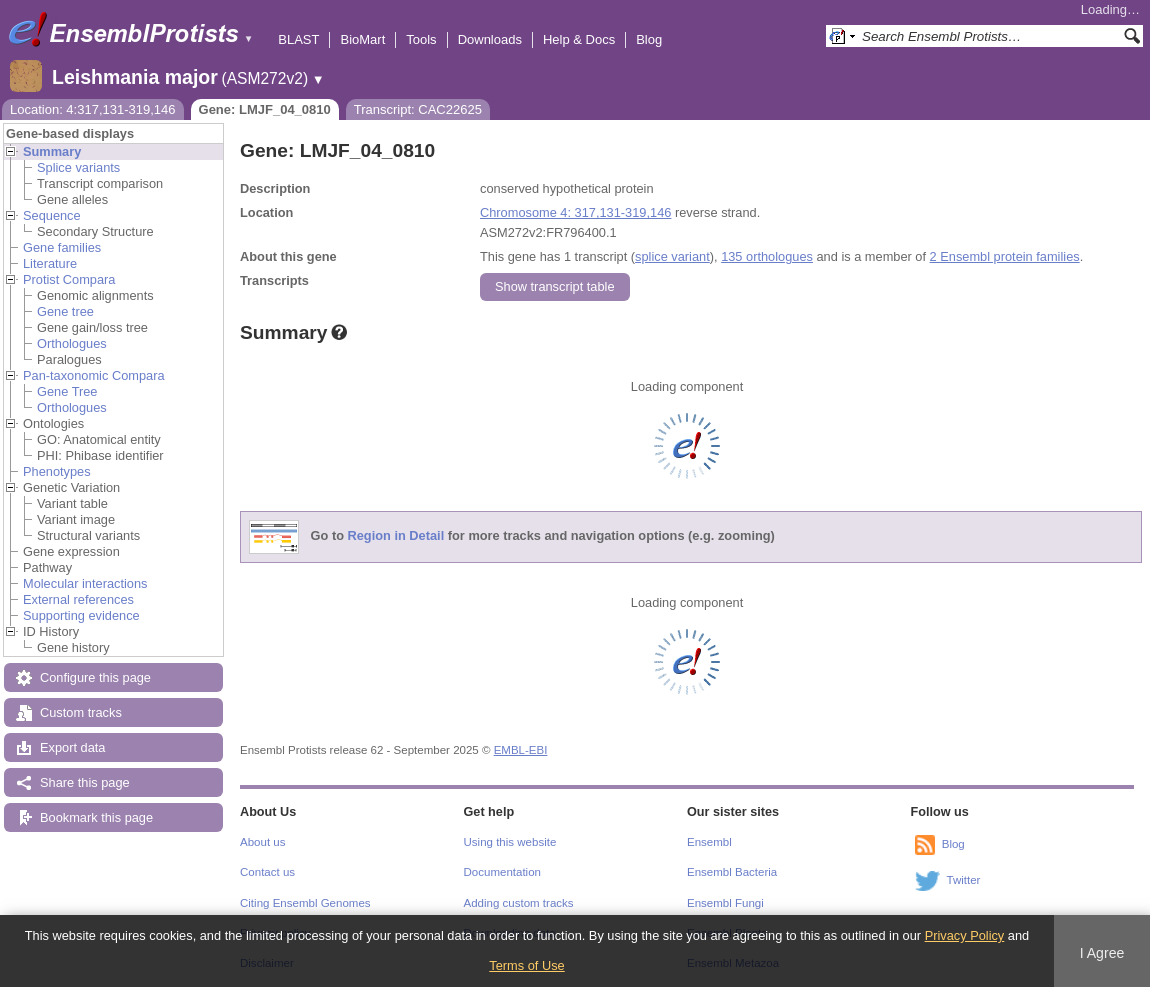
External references (78, 599)
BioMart (362, 39)
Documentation (502, 872)
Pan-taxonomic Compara (94, 375)
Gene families (62, 247)
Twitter (964, 880)
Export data (72, 747)
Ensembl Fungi (725, 903)
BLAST (298, 39)
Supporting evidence (81, 615)
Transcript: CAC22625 (418, 109)
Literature (50, 263)
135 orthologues (767, 256)
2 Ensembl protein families (1005, 256)
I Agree (1102, 953)
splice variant (672, 256)
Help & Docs (579, 39)
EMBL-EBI (521, 750)
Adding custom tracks (519, 903)
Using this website (510, 842)
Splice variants (78, 167)
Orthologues (72, 343)
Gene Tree (67, 391)
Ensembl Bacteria (732, 872)
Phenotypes (57, 471)
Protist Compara (69, 279)
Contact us (267, 872)
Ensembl (709, 842)
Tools (421, 39)
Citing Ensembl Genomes (305, 903)
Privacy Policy (965, 935)
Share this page (85, 782)
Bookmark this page (96, 817)
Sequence (52, 215)
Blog (649, 39)
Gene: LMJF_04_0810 (265, 109)
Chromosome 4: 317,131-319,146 (575, 212)
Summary (52, 151)
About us (262, 842)
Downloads (490, 39)
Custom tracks (81, 712)
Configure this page (95, 677)
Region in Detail (396, 536)
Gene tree (65, 311)
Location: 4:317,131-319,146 (93, 109)
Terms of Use (526, 965)
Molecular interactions (85, 583)
